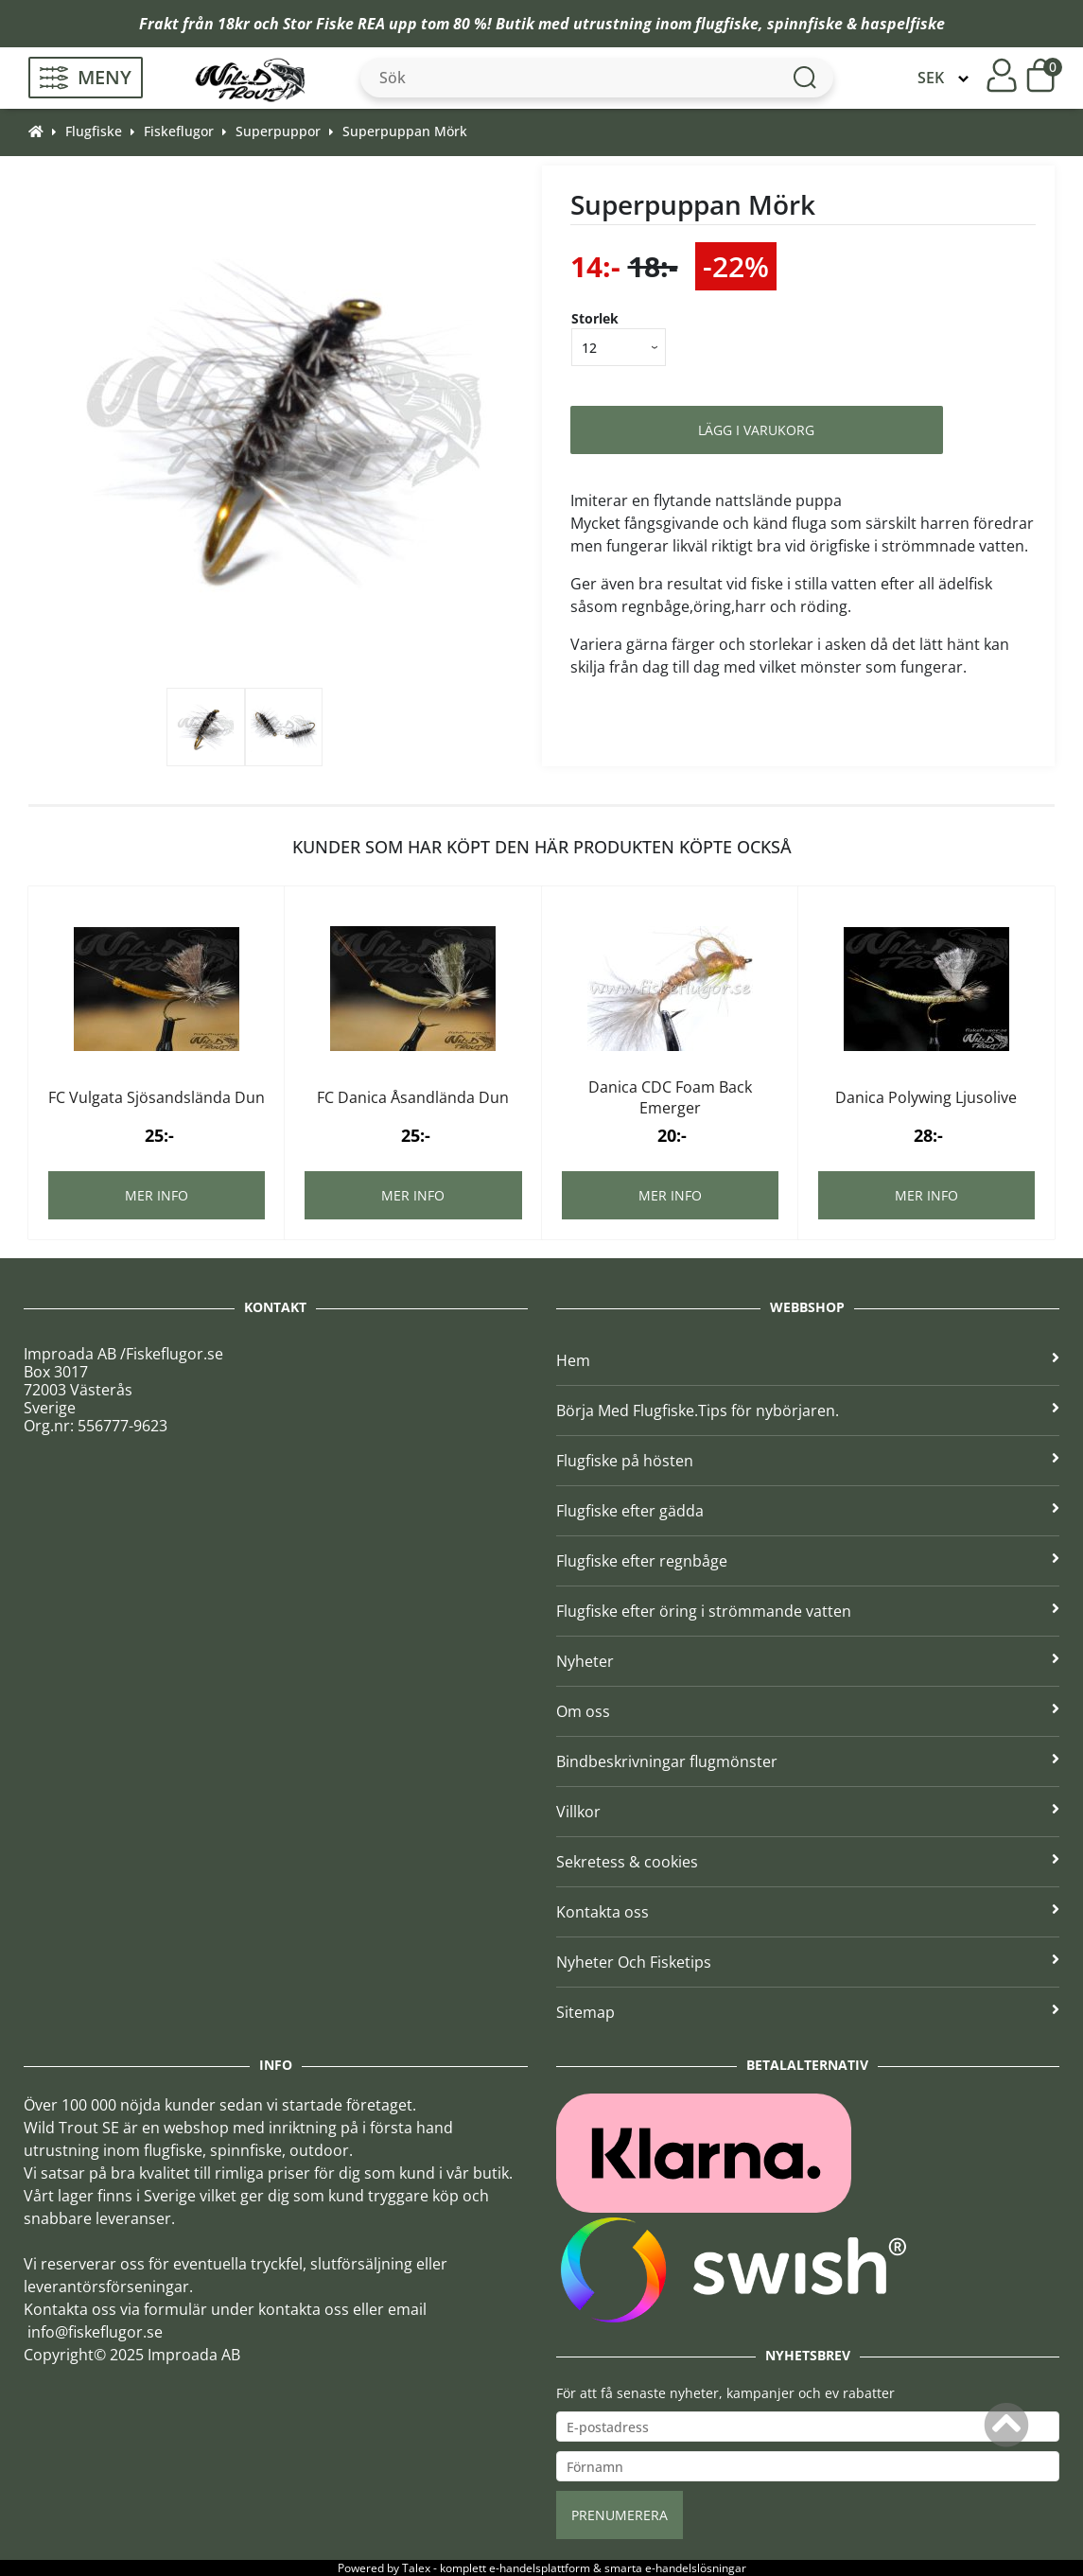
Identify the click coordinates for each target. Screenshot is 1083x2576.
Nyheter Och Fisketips (808, 1962)
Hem (808, 1360)
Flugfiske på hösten (808, 1460)
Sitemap (808, 2012)
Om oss (808, 1711)
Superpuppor (278, 131)
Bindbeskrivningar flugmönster (808, 1761)
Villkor (808, 1811)
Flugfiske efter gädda (808, 1510)
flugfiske (727, 23)
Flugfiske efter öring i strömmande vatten (808, 1611)
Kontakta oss (808, 1911)
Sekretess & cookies (808, 1861)
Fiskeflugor (179, 131)
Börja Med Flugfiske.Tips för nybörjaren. (808, 1410)
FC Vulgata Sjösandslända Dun (156, 1097)
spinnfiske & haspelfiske (856, 23)
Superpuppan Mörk (404, 131)
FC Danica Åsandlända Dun (413, 1097)
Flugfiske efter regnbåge (808, 1561)
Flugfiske (93, 131)
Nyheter (808, 1661)
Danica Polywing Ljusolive (926, 1097)
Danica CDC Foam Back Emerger (670, 1097)
